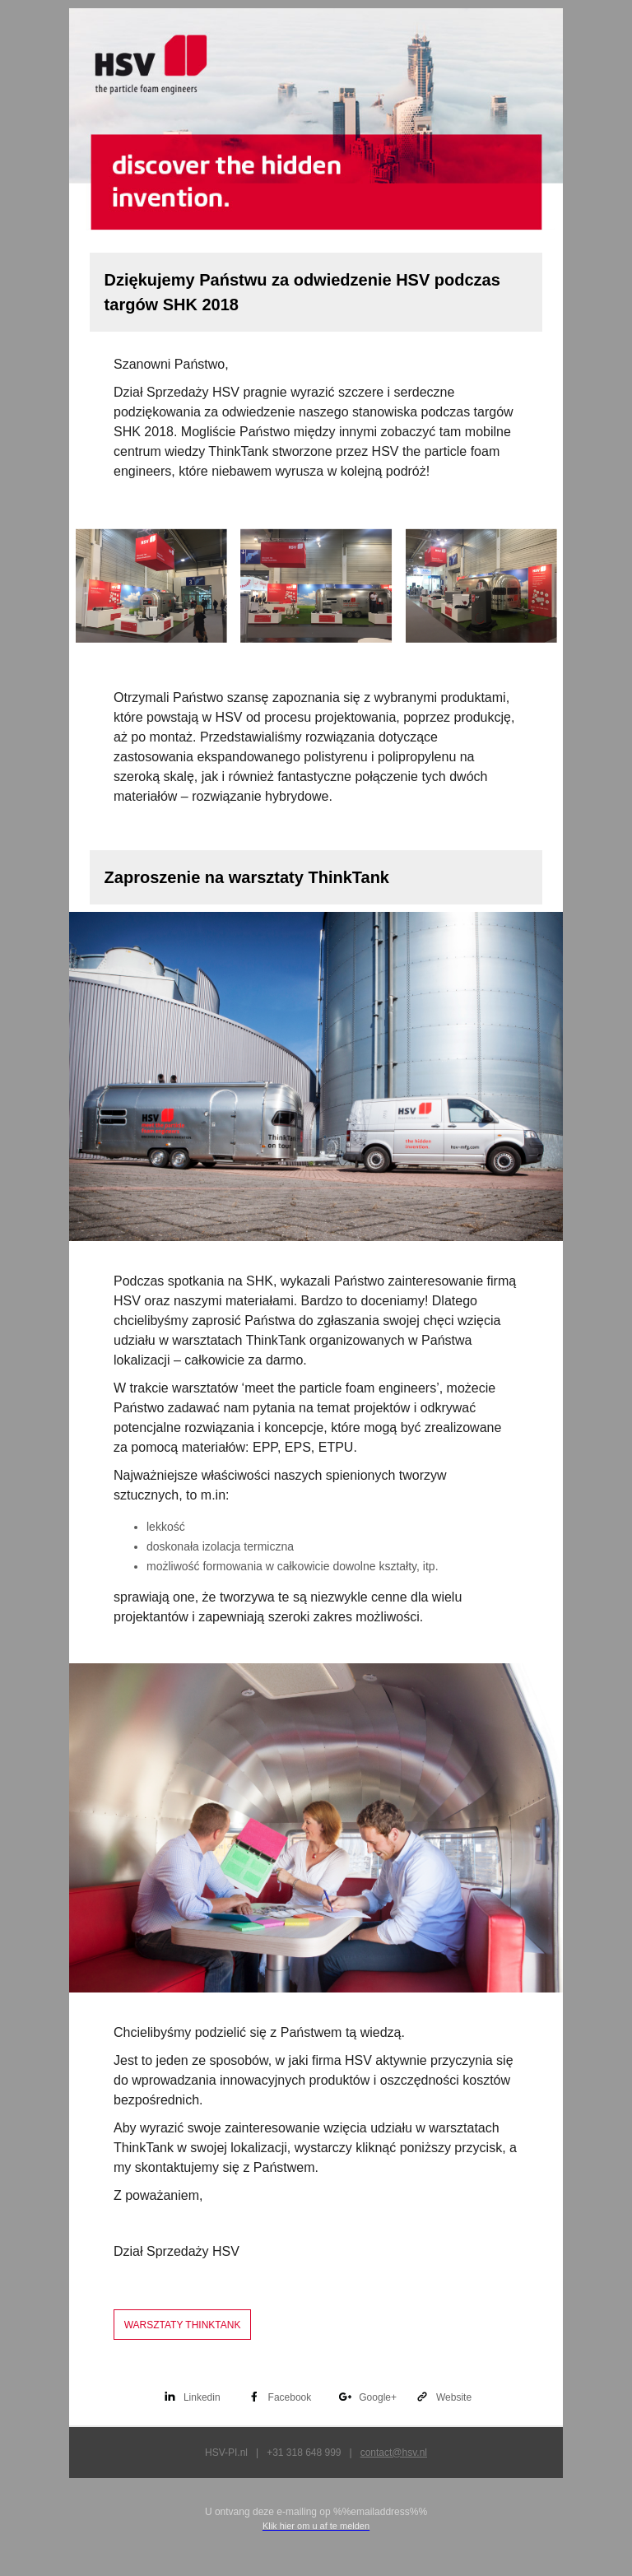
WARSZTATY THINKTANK (182, 2325)
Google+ (378, 2397)
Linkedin (202, 2397)
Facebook (290, 2397)
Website (454, 2397)
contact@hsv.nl (393, 2452)
